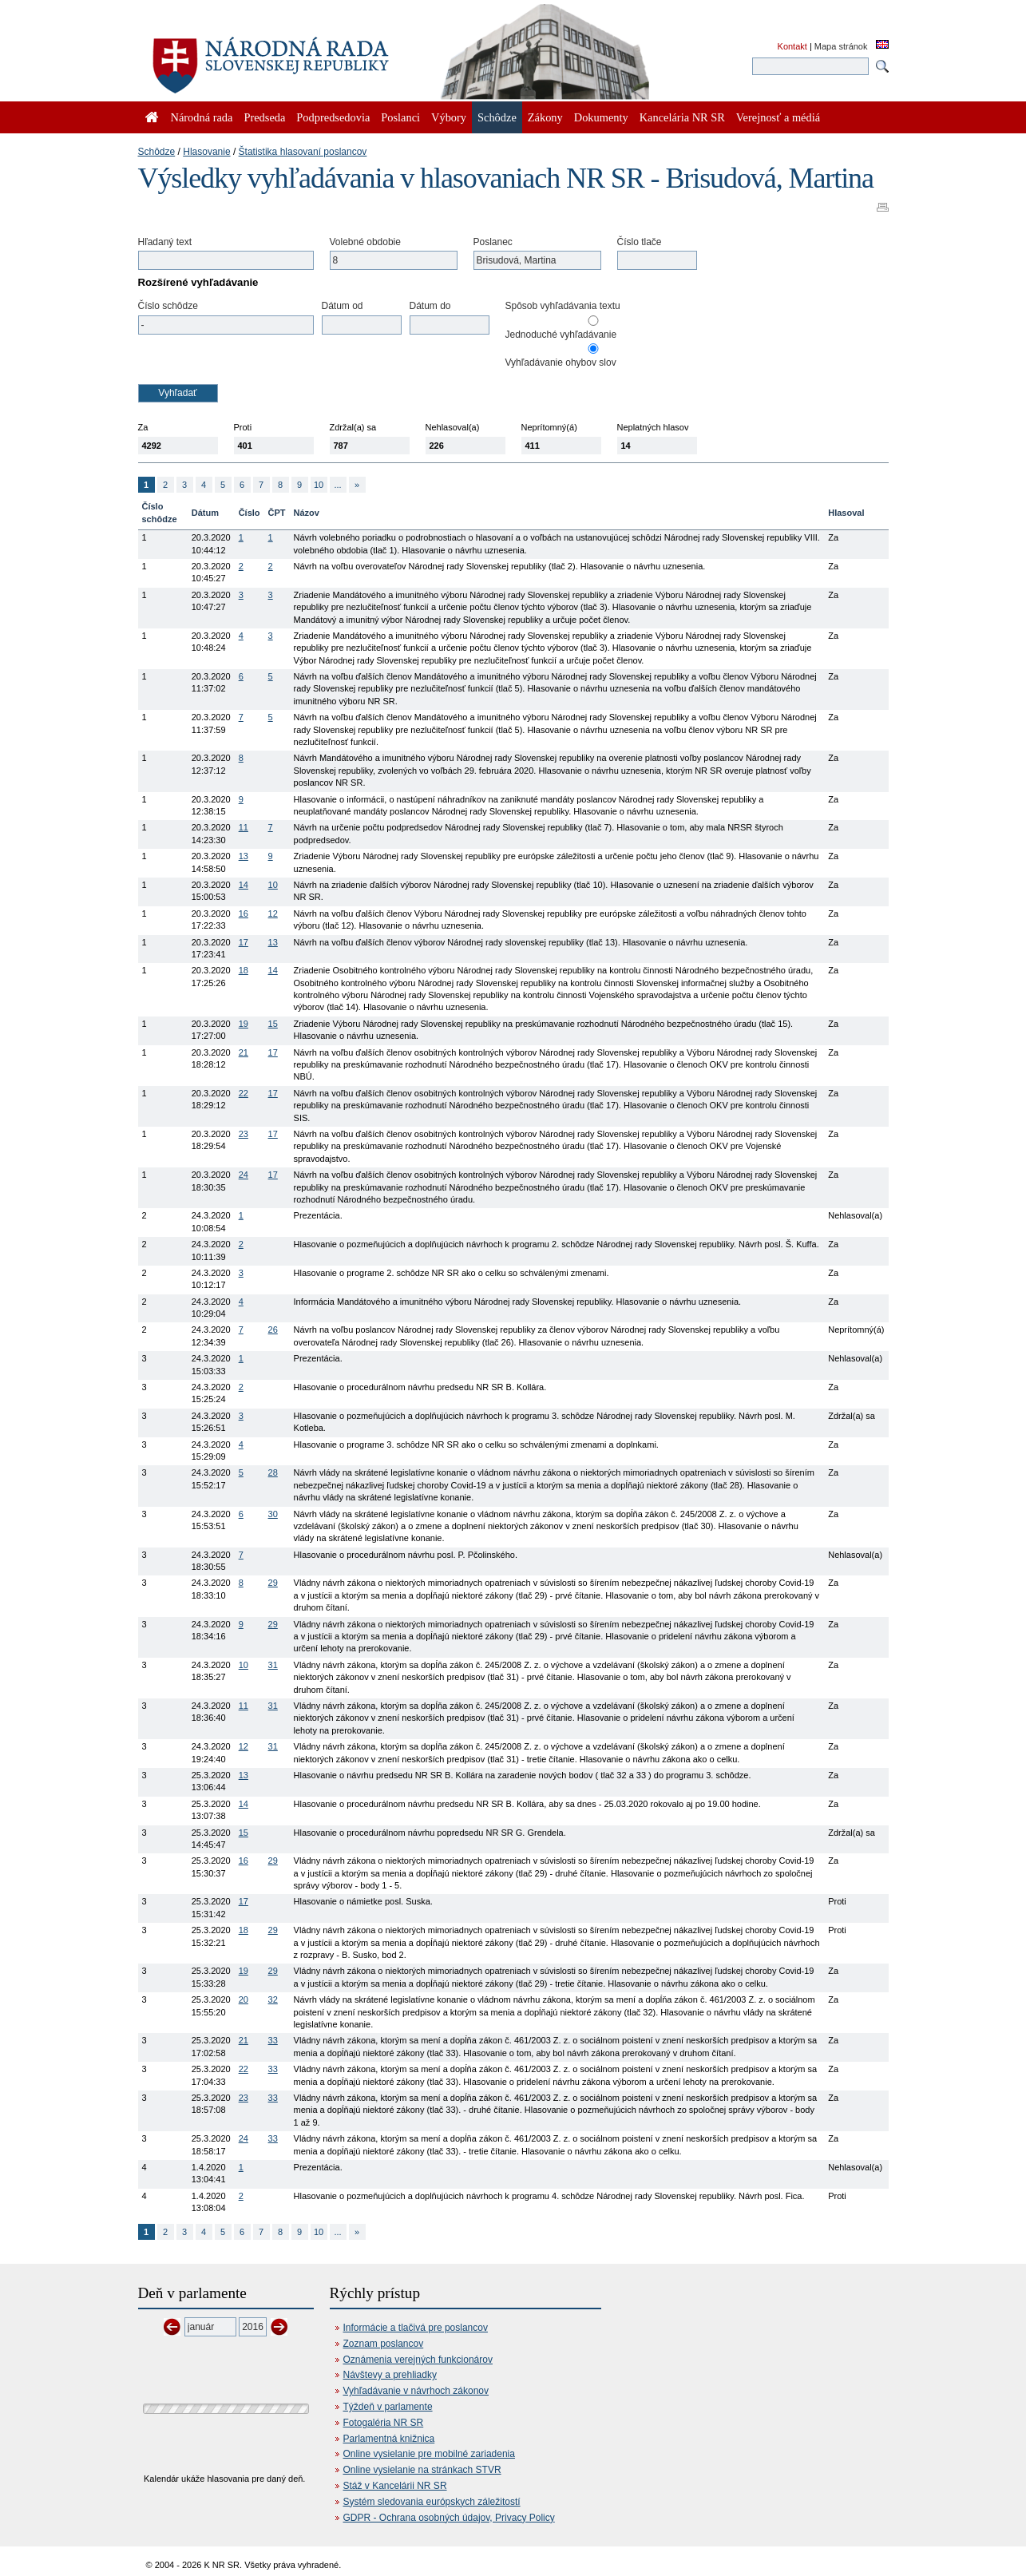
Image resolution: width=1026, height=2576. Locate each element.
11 (243, 827)
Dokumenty (601, 117)
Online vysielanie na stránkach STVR (422, 2469)
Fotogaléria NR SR (383, 2422)
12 (273, 913)
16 (243, 913)
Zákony (545, 117)
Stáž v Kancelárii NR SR (395, 2485)
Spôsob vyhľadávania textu (562, 305)
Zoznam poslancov (383, 2343)
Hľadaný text (165, 242)
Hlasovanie (206, 151)
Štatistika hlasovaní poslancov (303, 151)
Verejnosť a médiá (778, 117)
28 (273, 1472)
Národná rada (202, 117)
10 (318, 484)
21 (243, 1052)
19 (243, 1023)
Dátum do (430, 305)
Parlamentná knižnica (389, 2438)
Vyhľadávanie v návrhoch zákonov (416, 2390)
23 (243, 1134)
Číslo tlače (639, 242)
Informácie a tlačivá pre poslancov (415, 2327)
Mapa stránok (841, 46)
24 (243, 1174)
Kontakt (792, 46)
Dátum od (342, 305)
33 (273, 2040)
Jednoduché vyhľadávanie (561, 334)
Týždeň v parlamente (388, 2406)
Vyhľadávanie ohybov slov (560, 362)
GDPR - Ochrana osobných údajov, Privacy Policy (449, 2517)
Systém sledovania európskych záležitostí (432, 2501)
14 (243, 885)
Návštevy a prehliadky (390, 2374)
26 (273, 1329)
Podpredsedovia (333, 117)
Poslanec (493, 242)
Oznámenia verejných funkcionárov (418, 2359)
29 (273, 1582)
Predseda (264, 117)
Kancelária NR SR (682, 117)
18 (243, 970)
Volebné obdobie (365, 242)
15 (273, 1023)
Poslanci (400, 117)
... (337, 484)
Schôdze (157, 151)
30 (273, 1514)
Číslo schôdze (168, 305)
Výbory (448, 117)
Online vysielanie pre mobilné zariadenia (429, 2453)
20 (243, 1999)
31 (273, 1665)
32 (273, 1999)
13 (243, 856)
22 (243, 1093)
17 (243, 942)
